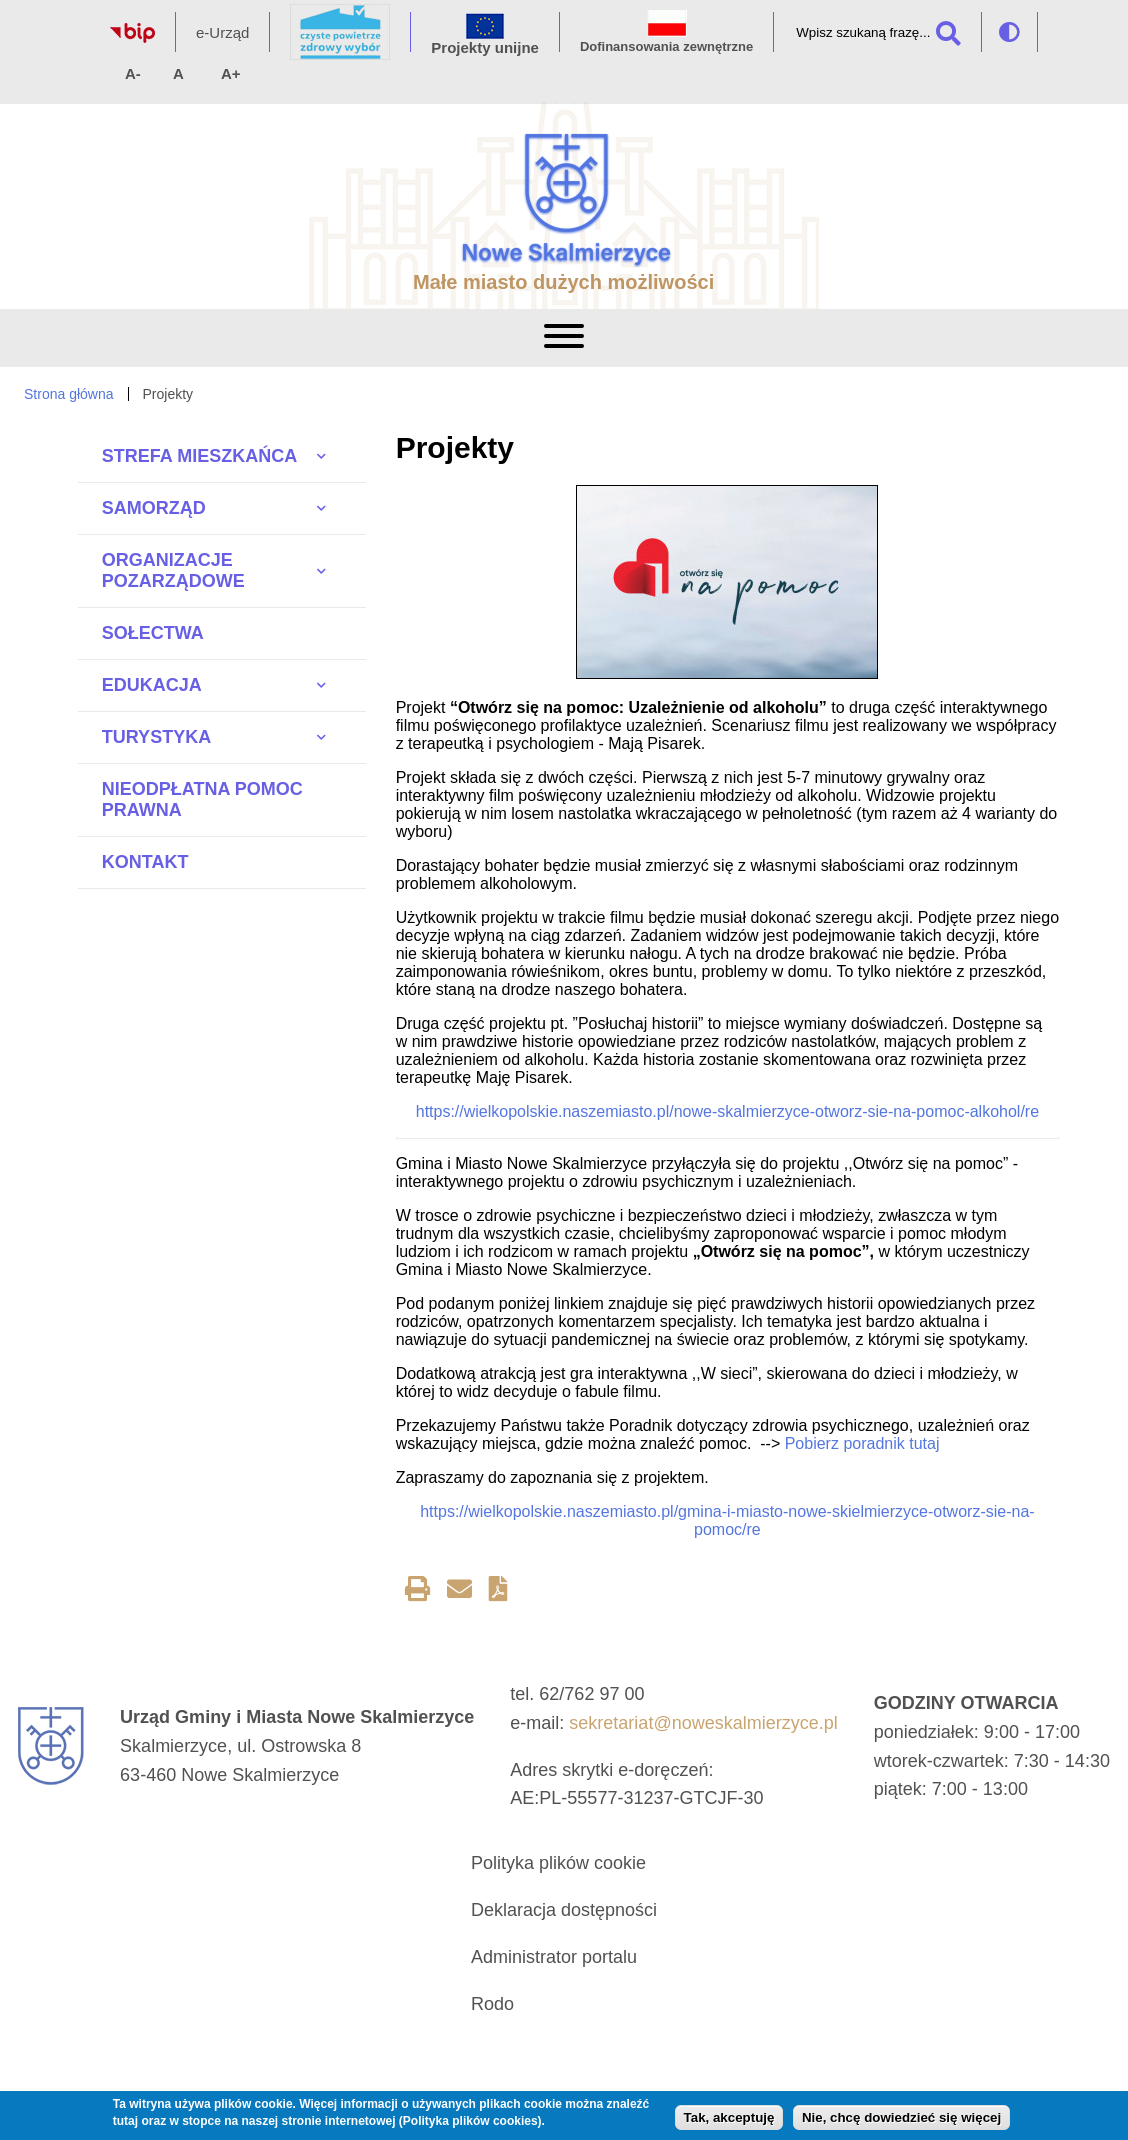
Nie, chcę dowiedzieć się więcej (901, 2117)
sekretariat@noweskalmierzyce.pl (703, 1723)
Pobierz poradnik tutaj (862, 1443)
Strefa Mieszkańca (199, 456)
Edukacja (152, 685)
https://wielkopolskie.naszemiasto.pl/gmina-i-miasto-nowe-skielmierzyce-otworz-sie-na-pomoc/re (727, 1520)
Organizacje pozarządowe (173, 570)
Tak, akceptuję (729, 2117)
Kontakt (145, 862)
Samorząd (154, 508)
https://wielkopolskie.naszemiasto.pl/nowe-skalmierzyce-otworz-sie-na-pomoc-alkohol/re (727, 1111)
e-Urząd (222, 32)
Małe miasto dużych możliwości (563, 282)
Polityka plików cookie (558, 1863)
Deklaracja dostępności (564, 1910)
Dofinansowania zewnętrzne (666, 46)
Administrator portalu (554, 1957)
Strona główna (69, 394)
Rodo (492, 2004)
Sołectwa (153, 633)
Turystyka (156, 737)
